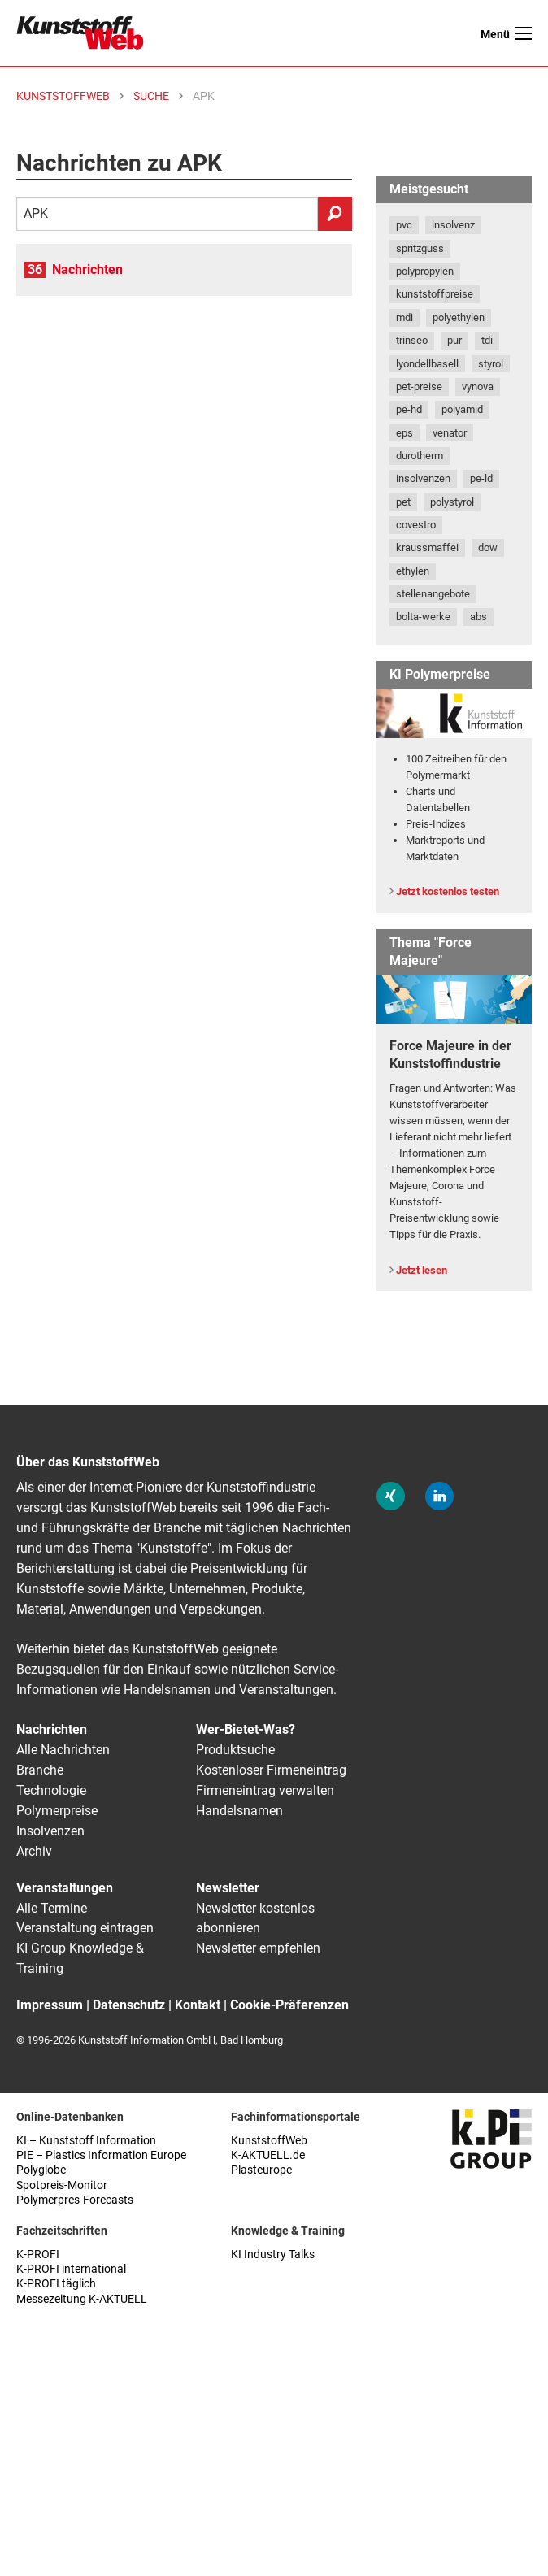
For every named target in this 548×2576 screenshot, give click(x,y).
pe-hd (409, 409)
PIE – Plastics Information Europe (101, 2155)
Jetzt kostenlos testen (447, 891)
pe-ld (481, 478)
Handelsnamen (239, 1810)
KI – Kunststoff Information (86, 2141)
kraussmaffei (427, 547)
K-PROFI (37, 2254)
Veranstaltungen (64, 1888)
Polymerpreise (57, 1810)
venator (450, 433)
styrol (490, 364)
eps (404, 433)
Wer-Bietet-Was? (245, 1729)
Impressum (49, 2005)
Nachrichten (87, 269)
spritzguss (420, 248)
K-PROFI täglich (56, 2284)
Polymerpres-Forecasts (74, 2200)
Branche (39, 1770)
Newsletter (227, 1888)
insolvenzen (423, 478)
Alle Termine (51, 1908)
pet (403, 502)
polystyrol (452, 502)
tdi (487, 340)
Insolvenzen (50, 1831)
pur (454, 340)
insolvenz (453, 225)
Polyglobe (41, 2170)
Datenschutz (129, 2005)
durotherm (419, 456)
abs (478, 616)
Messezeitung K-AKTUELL (81, 2299)
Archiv (34, 1851)
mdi (404, 317)
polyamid (462, 409)
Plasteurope (261, 2170)
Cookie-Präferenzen (289, 2005)
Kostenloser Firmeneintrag (271, 1770)
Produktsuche (235, 1749)
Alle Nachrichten (63, 1749)
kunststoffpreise (434, 294)
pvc (404, 225)
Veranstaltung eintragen (85, 1927)
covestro (416, 525)
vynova (478, 386)
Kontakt (197, 2005)
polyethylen (459, 317)
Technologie (51, 1790)
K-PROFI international (71, 2269)
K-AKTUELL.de (268, 2155)
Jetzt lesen (421, 1270)
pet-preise (419, 386)
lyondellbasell (427, 364)
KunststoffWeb (269, 2141)
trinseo (412, 340)
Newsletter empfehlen (258, 1948)
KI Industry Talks (273, 2254)
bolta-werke (423, 616)
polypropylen (425, 271)
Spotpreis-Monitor (61, 2185)
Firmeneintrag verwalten (265, 1790)
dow (488, 547)
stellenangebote (433, 594)
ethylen (412, 571)
